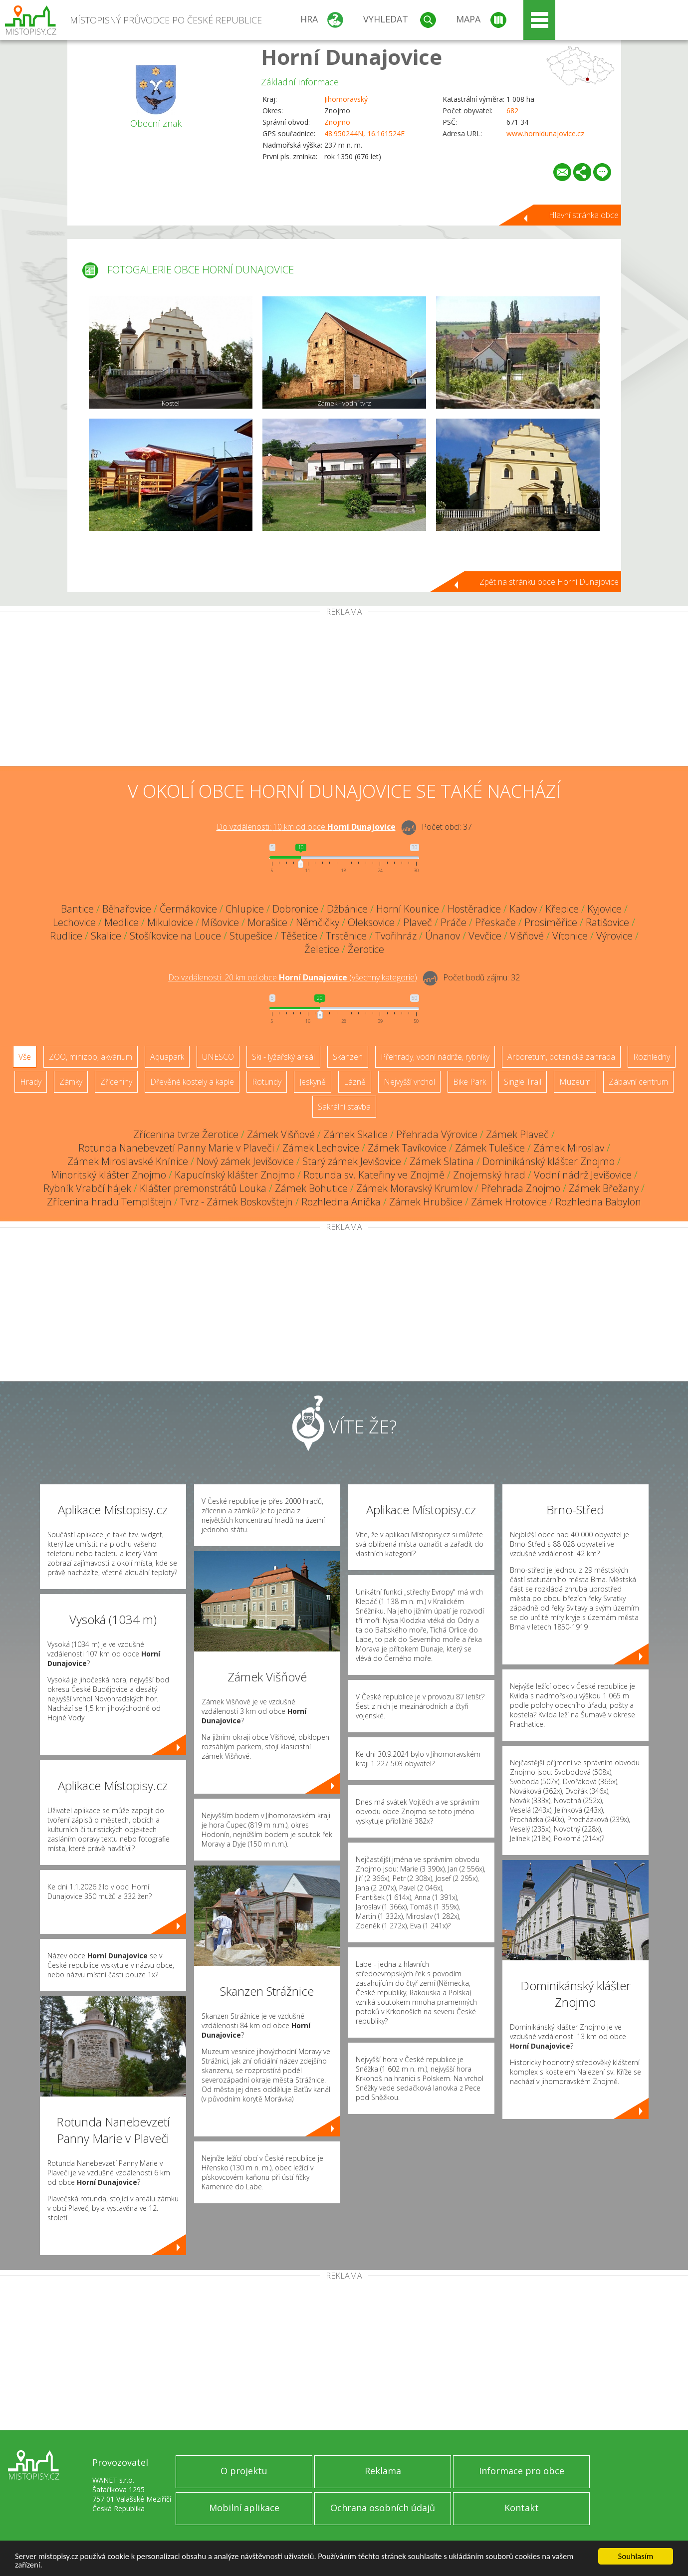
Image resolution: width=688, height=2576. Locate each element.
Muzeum (575, 1081)
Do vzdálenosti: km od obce (306, 826)
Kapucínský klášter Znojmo (235, 1174)
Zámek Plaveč (517, 1134)
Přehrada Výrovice (436, 1134)
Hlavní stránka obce (584, 215)
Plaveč (417, 922)
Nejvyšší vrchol (409, 1081)
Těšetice (299, 935)
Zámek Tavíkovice (407, 1148)
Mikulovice (170, 922)
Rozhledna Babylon (598, 1201)
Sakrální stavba (344, 1106)
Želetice (321, 949)
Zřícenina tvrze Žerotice (185, 1134)
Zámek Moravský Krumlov (414, 1188)
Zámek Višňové (281, 1134)
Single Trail (522, 1081)
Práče (453, 922)
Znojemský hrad (489, 1174)
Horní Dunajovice (351, 56)
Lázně (355, 1081)
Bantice (77, 909)
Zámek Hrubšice (425, 1201)
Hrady (30, 1081)
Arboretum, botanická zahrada (561, 1056)
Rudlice (66, 935)
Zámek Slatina (442, 1161)
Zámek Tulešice (490, 1148)
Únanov (442, 935)
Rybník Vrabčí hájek (87, 1188)
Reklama (383, 2471)
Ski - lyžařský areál (283, 1056)
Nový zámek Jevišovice (245, 1161)
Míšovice (220, 922)
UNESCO (218, 1056)
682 (512, 110)
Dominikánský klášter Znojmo (548, 1161)
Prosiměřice (550, 922)
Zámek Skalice (355, 1134)
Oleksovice (371, 922)
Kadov (523, 909)
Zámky (70, 1081)
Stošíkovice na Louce (175, 935)
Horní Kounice (407, 909)
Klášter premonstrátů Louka (203, 1188)
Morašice (267, 922)
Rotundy (266, 1081)
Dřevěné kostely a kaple (192, 1081)
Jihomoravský (346, 99)
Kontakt (521, 2508)
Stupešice (250, 935)
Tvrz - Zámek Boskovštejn (236, 1201)
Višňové (527, 935)
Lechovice (74, 922)
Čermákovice (188, 909)
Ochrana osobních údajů (382, 2508)
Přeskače (495, 922)
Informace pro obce (521, 2471)
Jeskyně (312, 1081)
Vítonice (570, 935)
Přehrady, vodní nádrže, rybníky (435, 1056)
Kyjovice (604, 909)
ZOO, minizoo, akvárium (90, 1056)
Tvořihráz (396, 935)
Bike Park (469, 1081)
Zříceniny (116, 1081)
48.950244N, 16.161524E (364, 133)
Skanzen (348, 1056)
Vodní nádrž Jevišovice (583, 1174)
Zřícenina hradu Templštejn (109, 1201)
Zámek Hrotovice (509, 1201)
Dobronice (295, 909)
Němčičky (317, 922)
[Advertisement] (344, 691)
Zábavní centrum (638, 1081)
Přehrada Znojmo (520, 1188)
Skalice (106, 935)
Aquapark (167, 1056)
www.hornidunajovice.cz (545, 133)
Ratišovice (607, 922)
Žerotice (366, 949)
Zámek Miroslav (568, 1148)
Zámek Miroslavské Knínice (127, 1161)
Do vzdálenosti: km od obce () (292, 977)
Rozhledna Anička (341, 1201)
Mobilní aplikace (244, 2508)
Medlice (121, 922)
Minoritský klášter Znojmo (108, 1174)
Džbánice (347, 909)
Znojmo (337, 122)
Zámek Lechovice (320, 1148)
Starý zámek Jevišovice (351, 1161)
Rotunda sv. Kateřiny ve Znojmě (374, 1174)
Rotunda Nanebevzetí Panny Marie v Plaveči (176, 1148)
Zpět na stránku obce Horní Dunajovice (549, 581)
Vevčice (484, 935)
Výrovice (614, 935)
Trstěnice (346, 935)
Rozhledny (651, 1056)
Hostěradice (474, 909)
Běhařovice (126, 909)
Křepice (562, 909)
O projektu (244, 2471)
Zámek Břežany (604, 1188)
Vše (24, 1056)
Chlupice (245, 909)
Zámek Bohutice (311, 1188)
